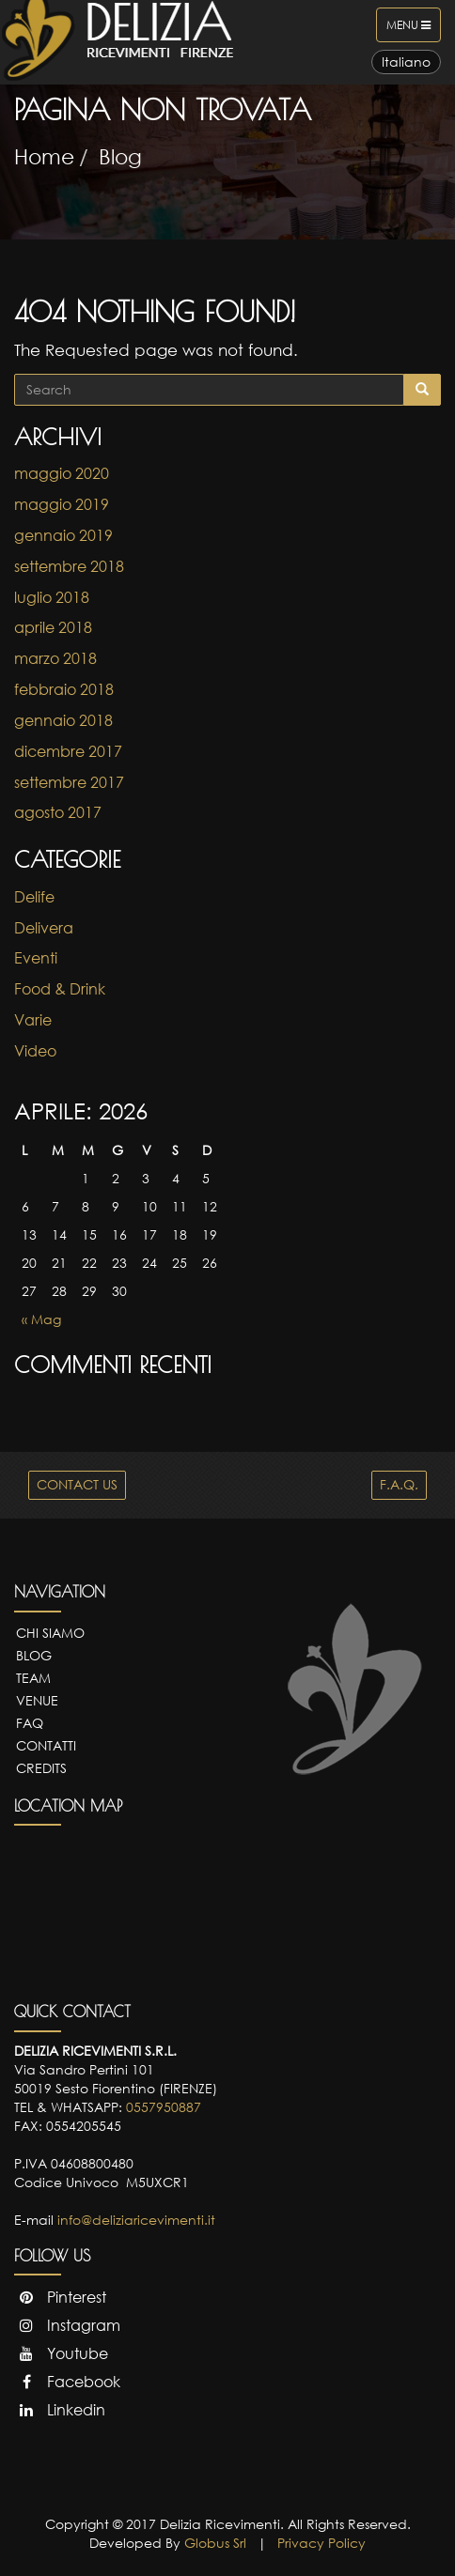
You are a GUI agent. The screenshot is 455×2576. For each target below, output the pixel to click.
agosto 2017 (58, 812)
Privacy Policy (321, 2543)
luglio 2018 (51, 597)
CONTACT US (77, 1484)
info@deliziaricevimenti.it (136, 2220)
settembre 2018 (69, 566)
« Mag (41, 1319)
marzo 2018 (55, 658)
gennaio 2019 (63, 535)
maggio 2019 (61, 504)
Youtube (61, 2353)
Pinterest (60, 2297)
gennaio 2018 (63, 720)
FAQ (29, 1723)
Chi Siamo (50, 1633)
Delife (34, 896)
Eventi (35, 958)
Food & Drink (59, 988)
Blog (120, 156)
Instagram (67, 2325)
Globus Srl (215, 2543)
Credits (41, 1768)
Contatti (46, 1745)
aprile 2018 (53, 627)
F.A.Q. (399, 1484)
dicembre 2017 (68, 751)
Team (33, 1678)
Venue (37, 1700)
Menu (413, 29)
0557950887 (163, 2107)
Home (44, 156)
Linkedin (59, 2410)
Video (35, 1050)
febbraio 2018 (64, 689)
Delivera (43, 927)
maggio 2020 (61, 473)
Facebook (67, 2381)
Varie (33, 1019)
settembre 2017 (69, 782)
